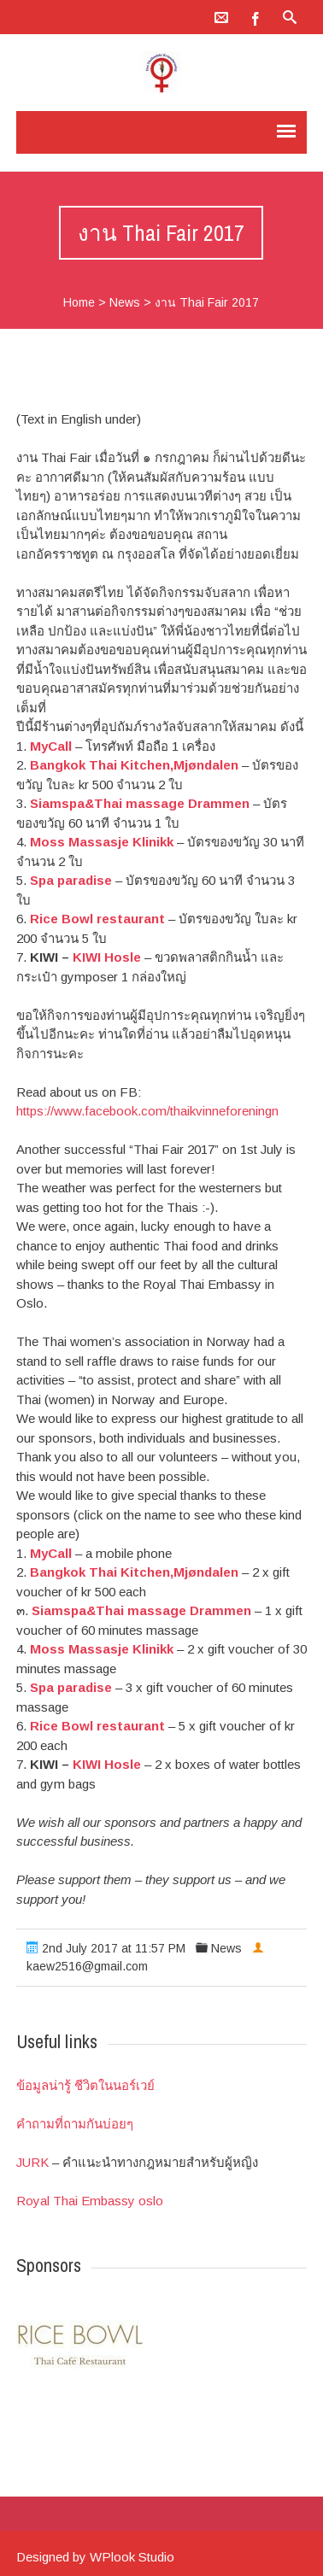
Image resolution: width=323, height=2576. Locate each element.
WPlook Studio (132, 2557)
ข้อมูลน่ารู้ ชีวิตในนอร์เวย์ (85, 2085)
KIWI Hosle (107, 957)
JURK (32, 2162)
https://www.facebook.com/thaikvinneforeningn (147, 1111)
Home (79, 302)
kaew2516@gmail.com (87, 1966)
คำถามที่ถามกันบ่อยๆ (74, 2123)
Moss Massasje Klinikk (101, 841)
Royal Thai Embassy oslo (89, 2200)
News (124, 302)
